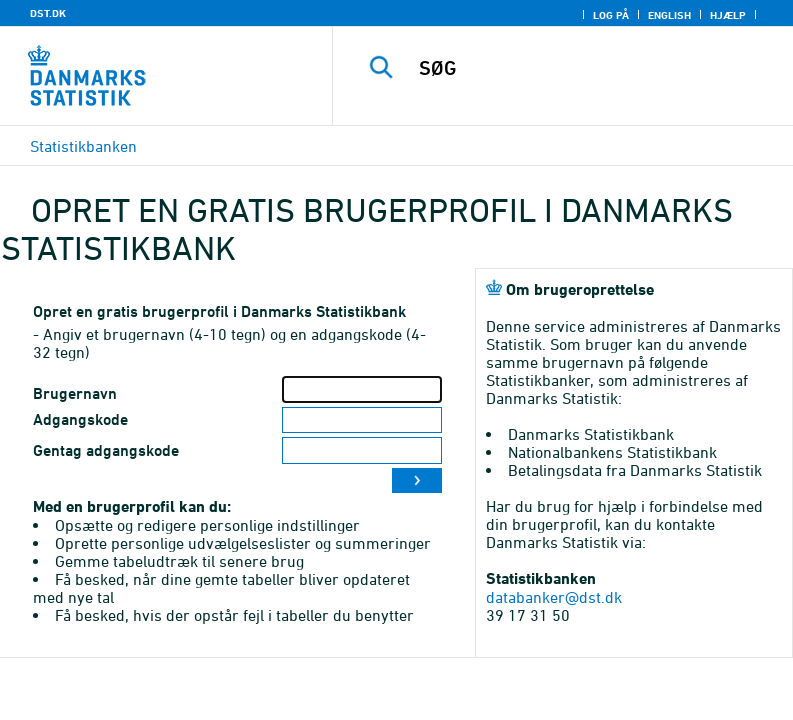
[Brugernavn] (362, 389)
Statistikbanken (83, 146)
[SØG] (593, 68)
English (669, 15)
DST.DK (48, 13)
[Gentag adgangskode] (362, 450)
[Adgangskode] (362, 420)
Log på (611, 15)
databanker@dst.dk (554, 597)
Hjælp (728, 15)
